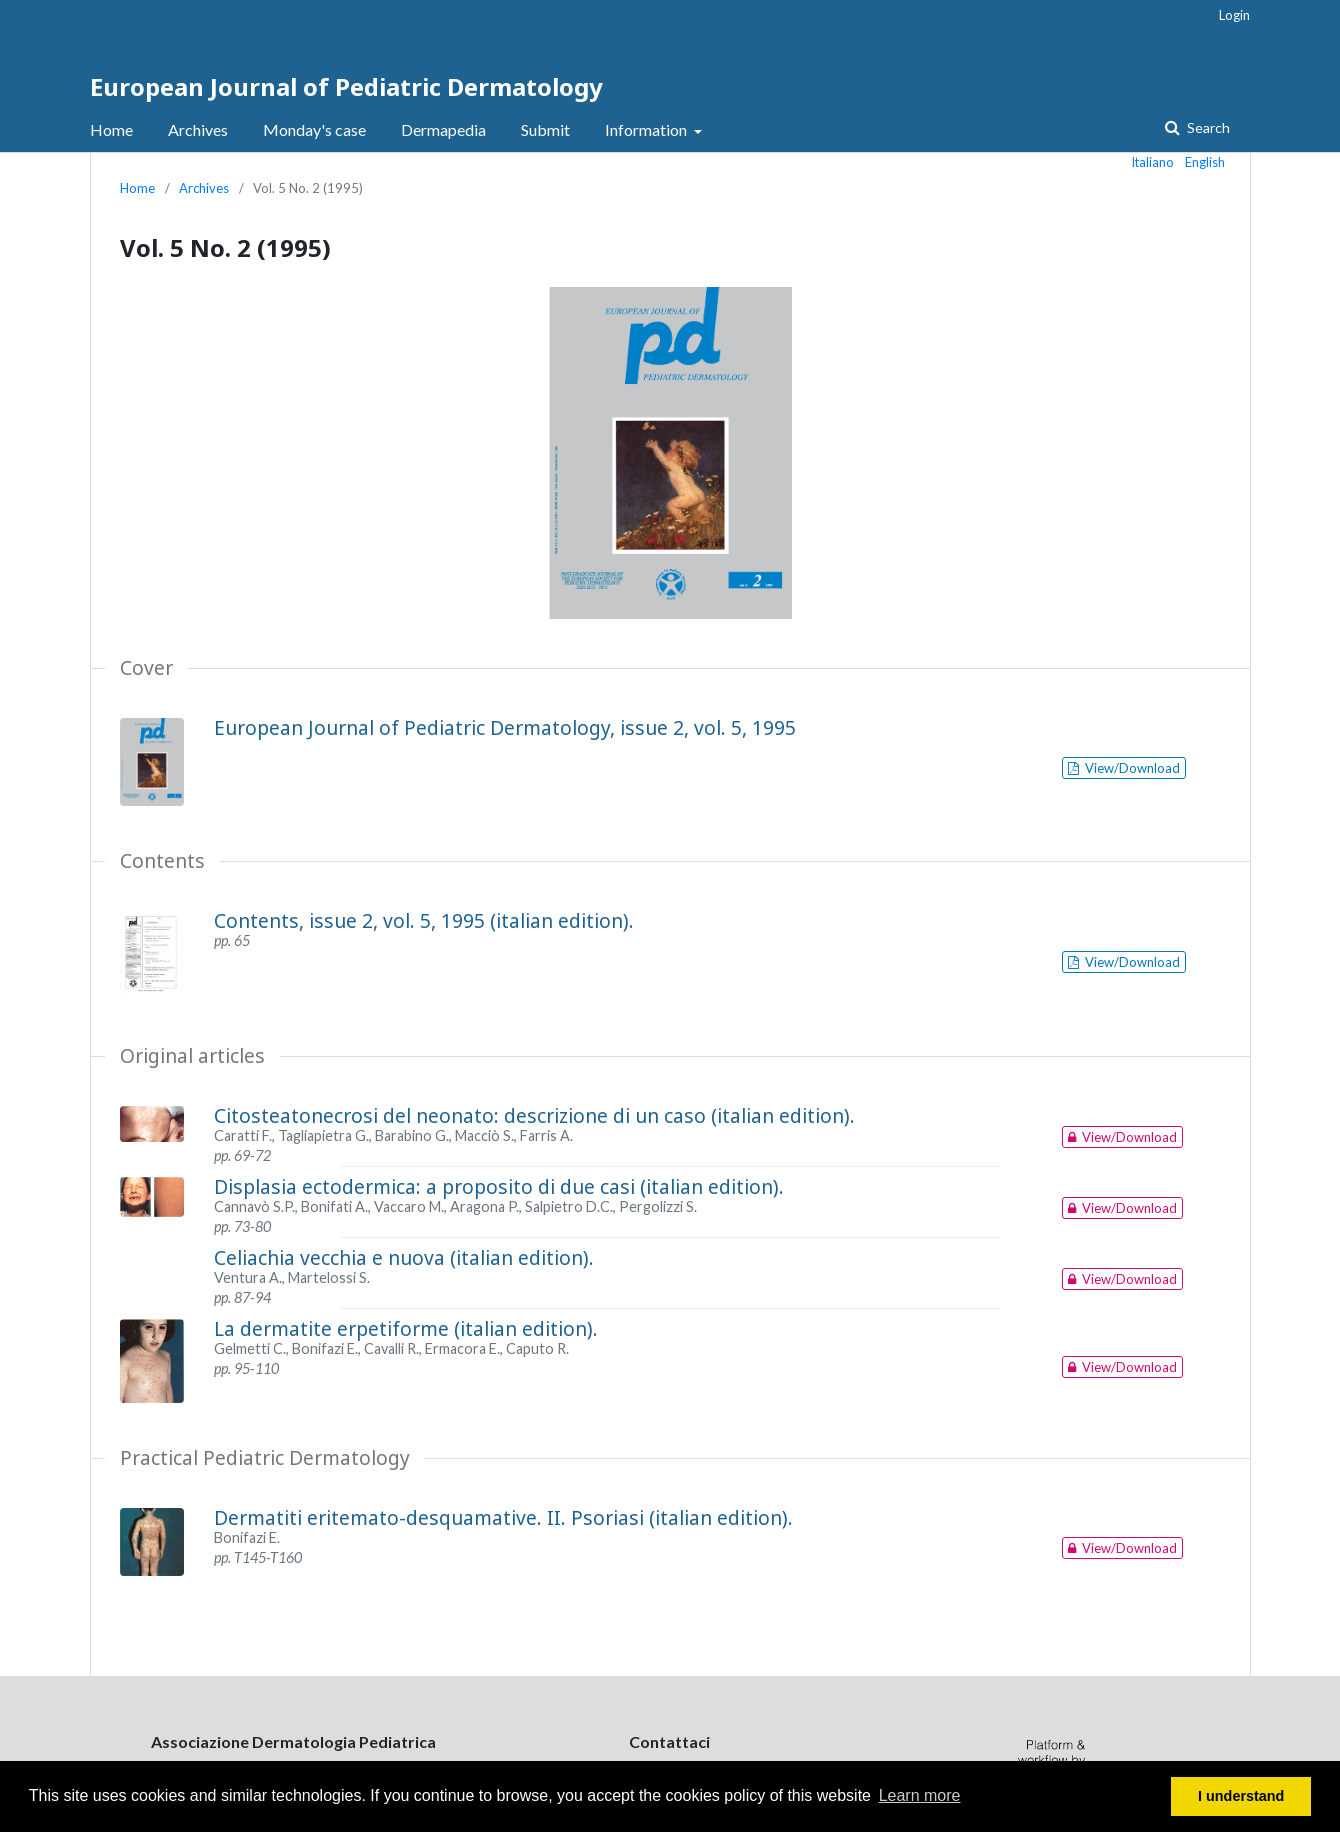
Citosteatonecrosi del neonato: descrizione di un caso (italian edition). (534, 1115)
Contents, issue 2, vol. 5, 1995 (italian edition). (424, 920)
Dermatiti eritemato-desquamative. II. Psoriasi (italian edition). (503, 1517)
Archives (198, 129)
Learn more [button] (920, 1795)
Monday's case (314, 129)
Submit (545, 129)
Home (111, 129)
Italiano (1153, 162)
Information (647, 129)
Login (1234, 15)
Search (1207, 127)
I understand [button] (1241, 1796)
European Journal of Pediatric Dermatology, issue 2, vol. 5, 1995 (505, 727)
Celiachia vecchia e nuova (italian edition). (404, 1257)
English (1205, 162)
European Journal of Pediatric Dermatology (346, 86)
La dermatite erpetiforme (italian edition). (406, 1328)
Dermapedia (443, 129)
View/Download (1131, 768)
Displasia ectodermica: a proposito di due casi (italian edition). (499, 1186)
